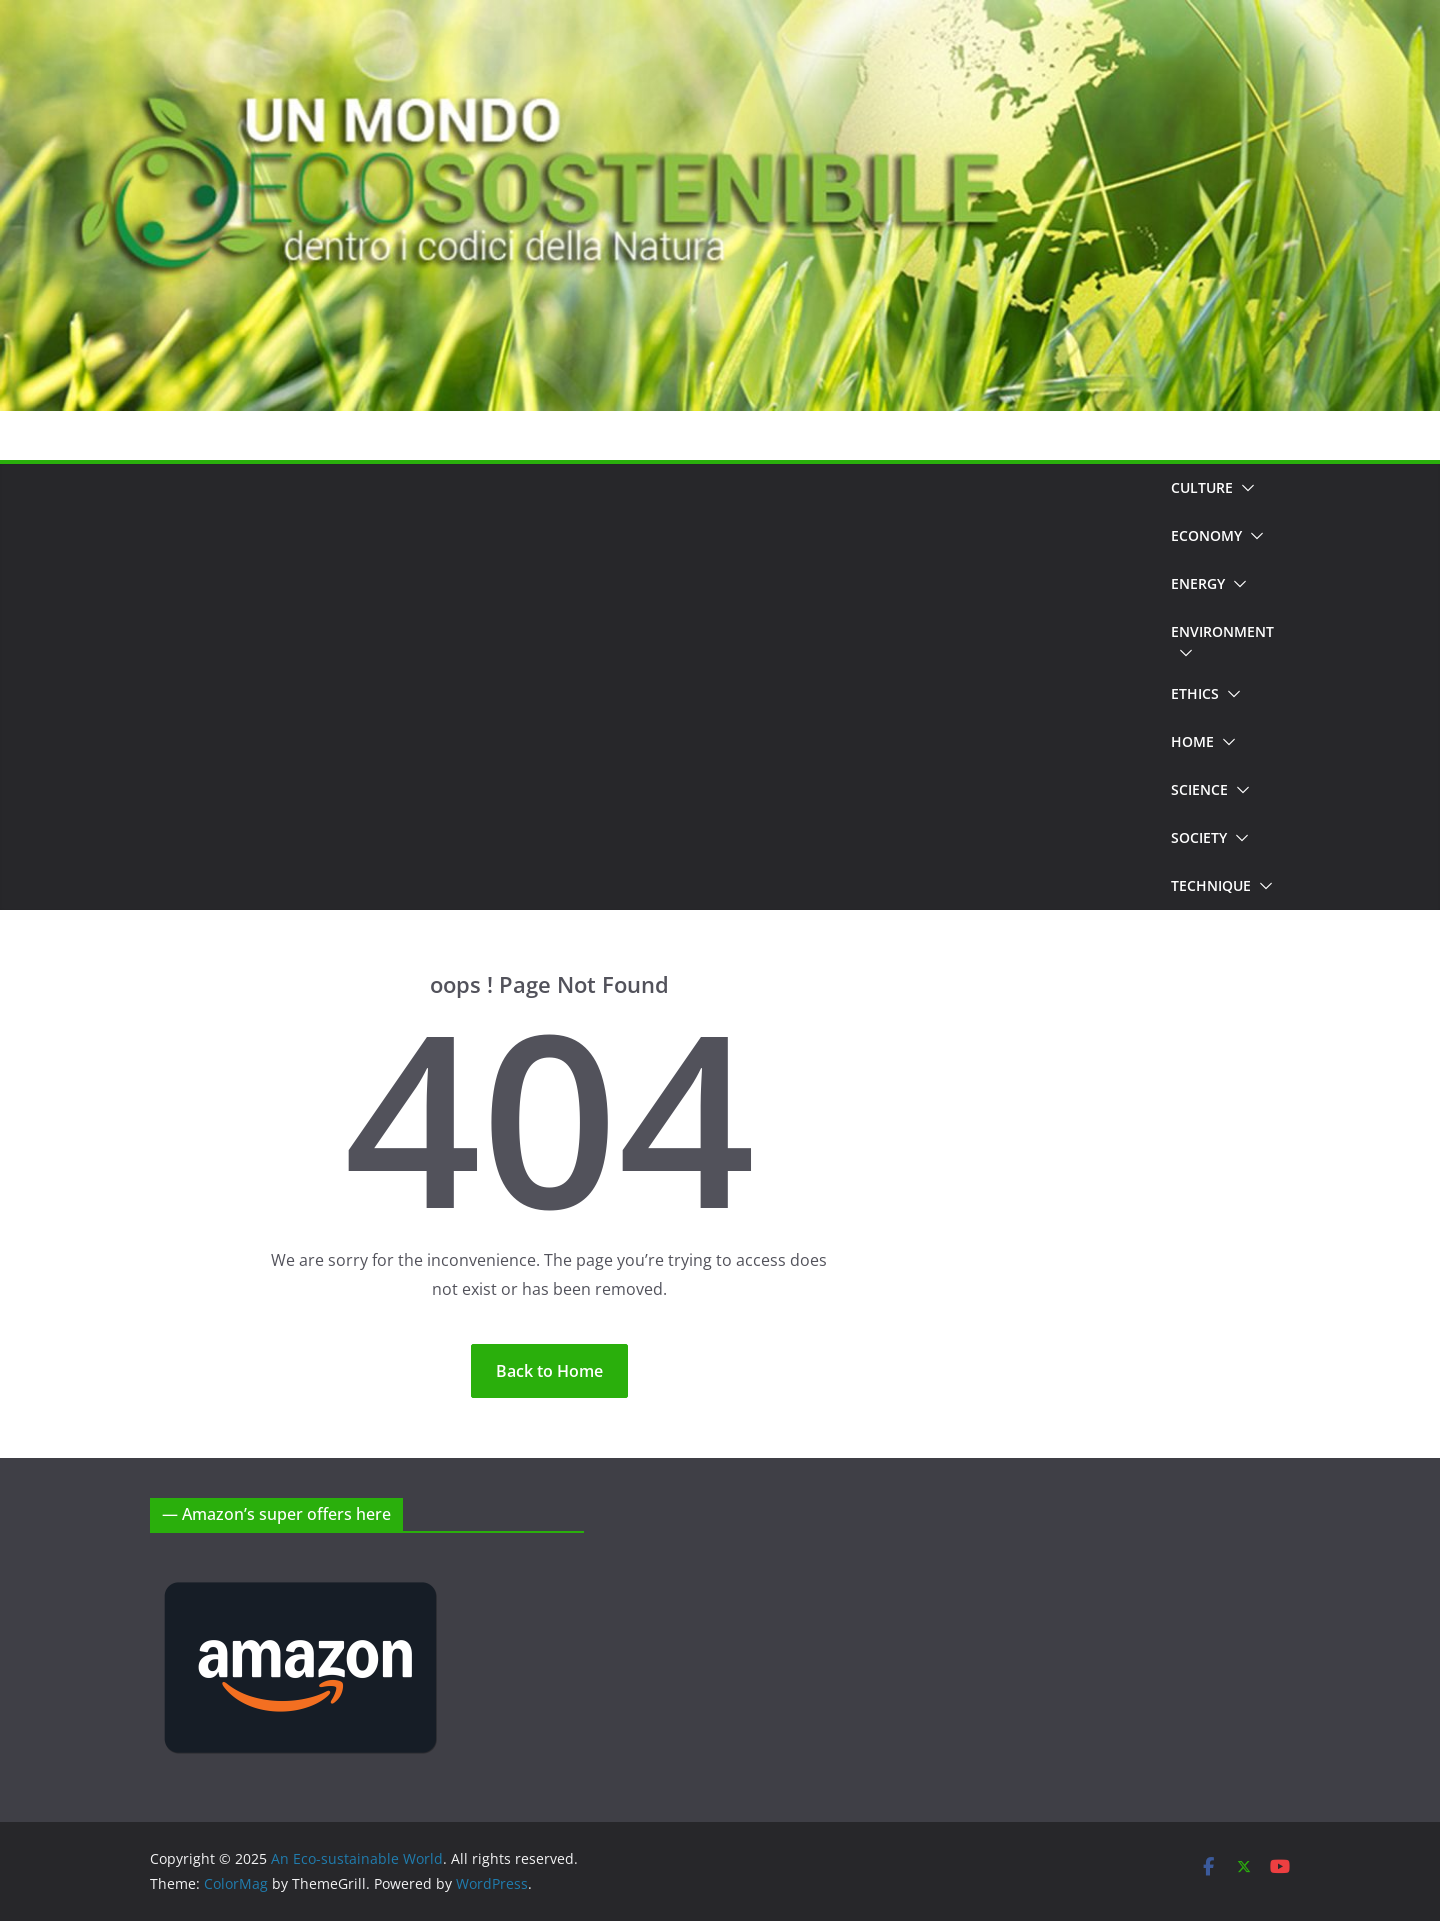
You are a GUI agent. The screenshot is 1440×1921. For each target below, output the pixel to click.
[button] (1244, 488)
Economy (1206, 535)
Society (1199, 837)
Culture (1202, 487)
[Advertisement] (653, 687)
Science (1199, 789)
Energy (1198, 583)
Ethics (1195, 693)
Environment (1222, 631)
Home (1192, 741)
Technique (1211, 885)
